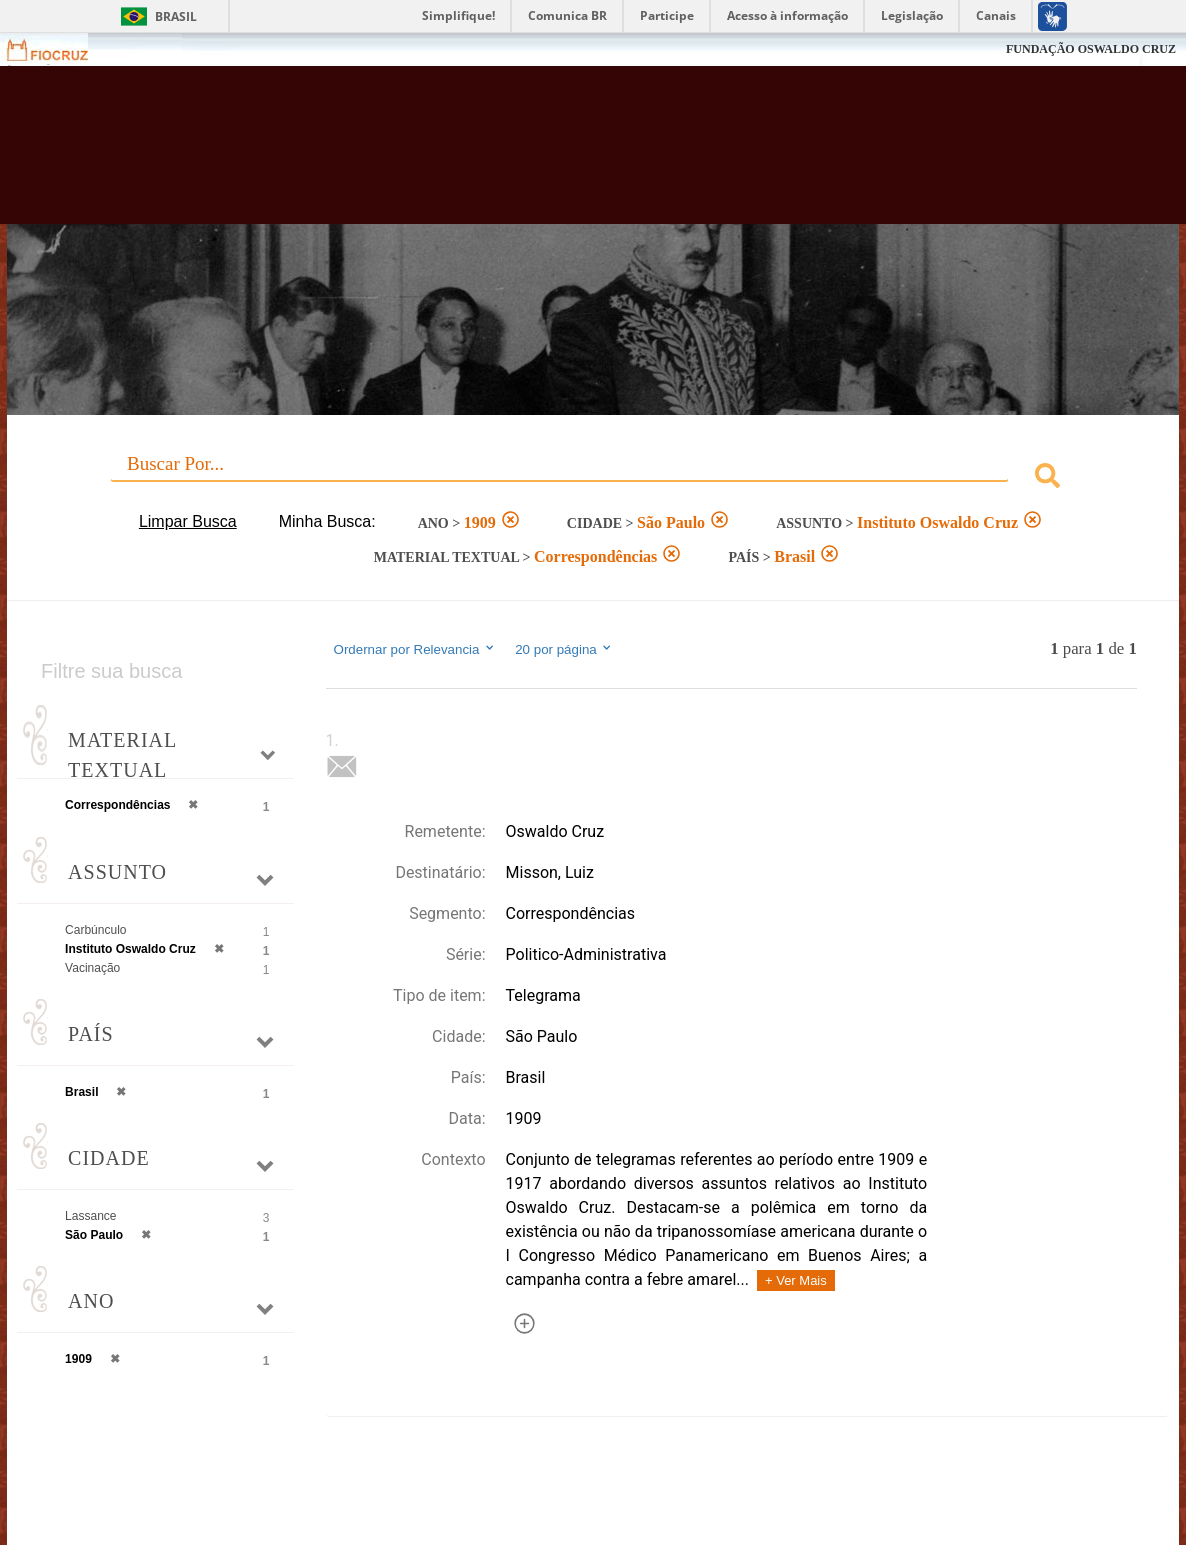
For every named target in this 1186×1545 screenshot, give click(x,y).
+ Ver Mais (796, 1280)
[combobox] (593, 478)
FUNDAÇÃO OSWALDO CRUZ (1091, 49)
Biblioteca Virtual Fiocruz (522, 155)
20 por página (564, 649)
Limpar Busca (188, 521)
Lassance (90, 1216)
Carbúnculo (95, 930)
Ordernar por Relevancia (415, 649)
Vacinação (92, 968)
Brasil (176, 16)
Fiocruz (59, 49)
